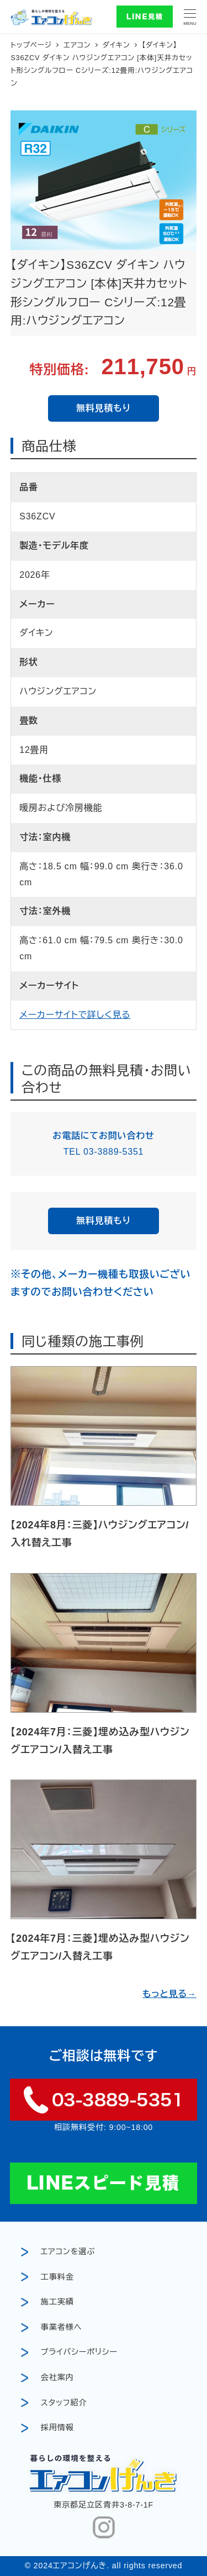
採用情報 (57, 2427)
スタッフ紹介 (64, 2402)
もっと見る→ (169, 1994)
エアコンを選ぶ (68, 2251)
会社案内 (57, 2377)
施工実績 (57, 2301)
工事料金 (57, 2276)
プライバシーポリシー (79, 2351)
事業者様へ (61, 2327)
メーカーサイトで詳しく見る (74, 1014)
